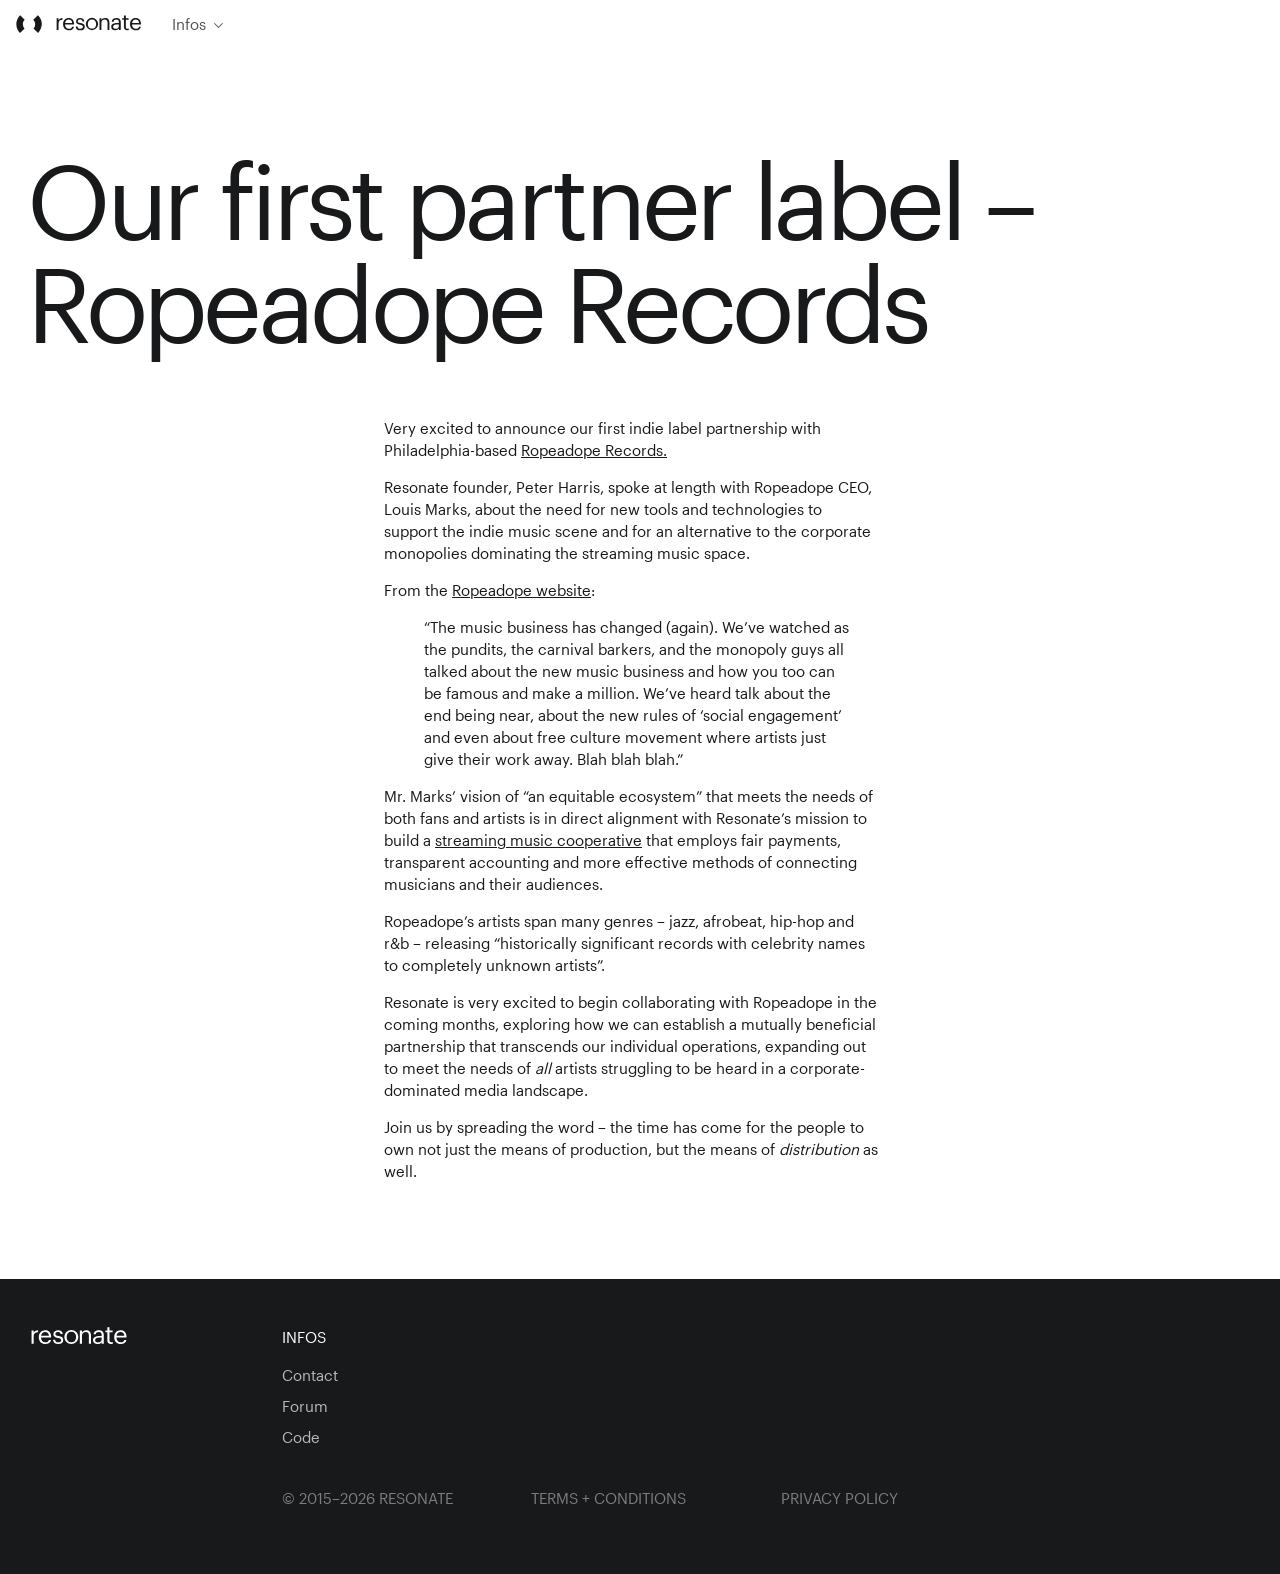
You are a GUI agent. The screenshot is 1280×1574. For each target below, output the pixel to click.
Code (301, 1437)
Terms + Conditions (608, 1498)
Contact (310, 1375)
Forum (305, 1406)
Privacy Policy (839, 1498)
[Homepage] (141, 1337)
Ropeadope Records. (594, 450)
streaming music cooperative (538, 840)
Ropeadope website (521, 590)
